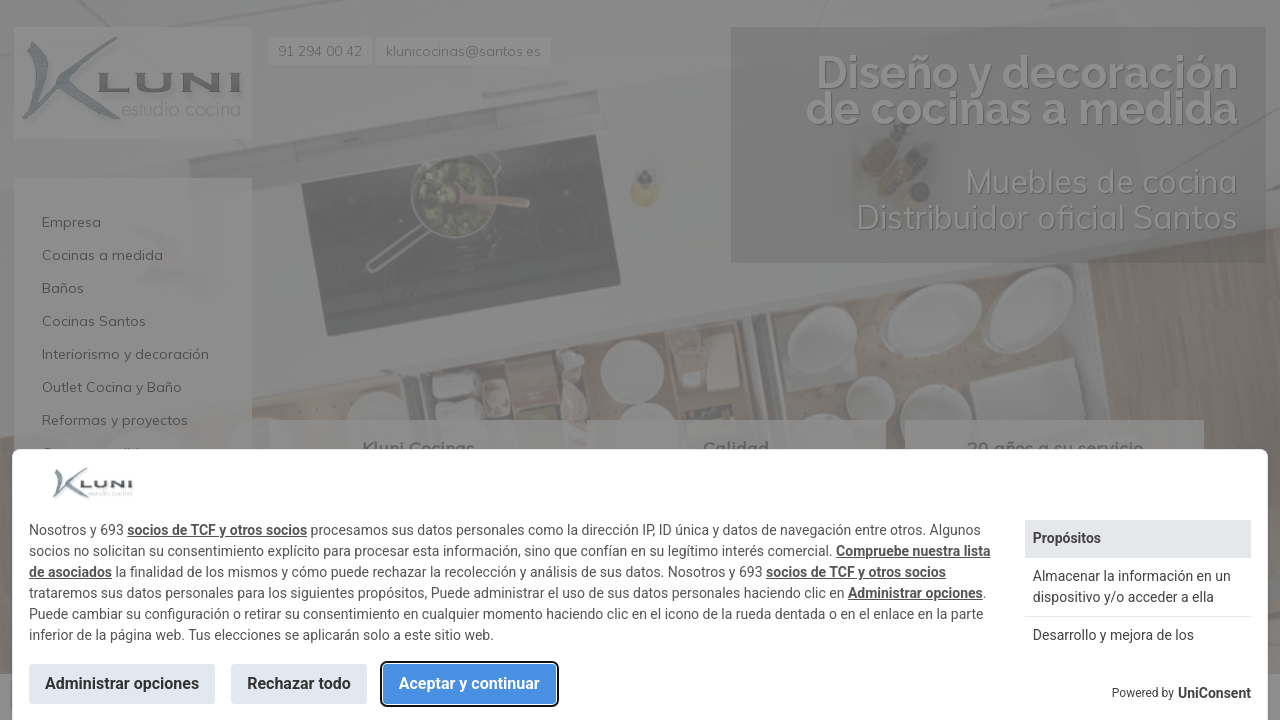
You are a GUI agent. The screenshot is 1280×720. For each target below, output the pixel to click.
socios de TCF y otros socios (217, 530)
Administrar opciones (915, 593)
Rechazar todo (299, 683)
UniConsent (1214, 693)
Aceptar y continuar (469, 683)
